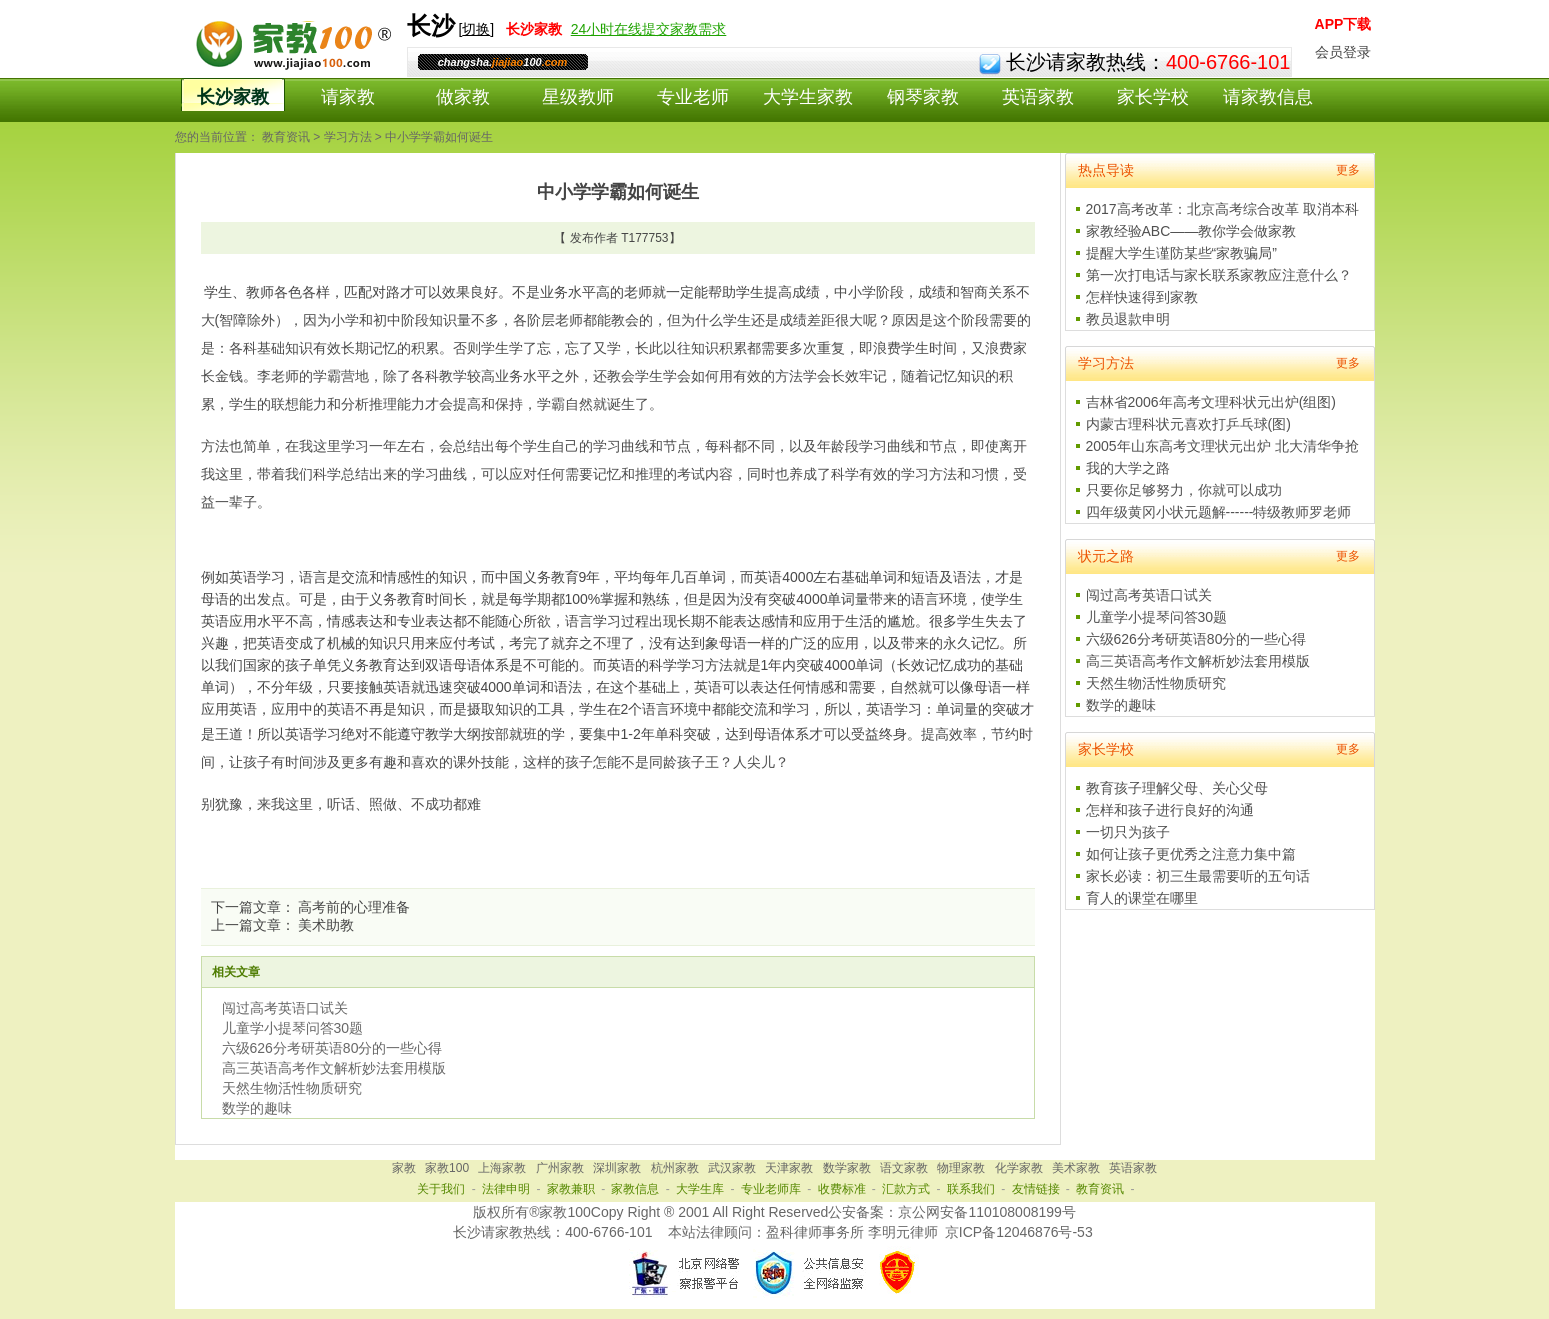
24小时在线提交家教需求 (649, 29)
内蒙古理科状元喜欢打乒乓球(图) (1188, 424)
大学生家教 (808, 97)
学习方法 (348, 137)
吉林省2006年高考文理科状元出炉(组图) (1211, 402)
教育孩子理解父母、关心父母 (1177, 788)
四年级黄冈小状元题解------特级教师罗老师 (1219, 512)
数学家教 (847, 1168)
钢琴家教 (923, 97)
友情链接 (1036, 1189)
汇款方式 (906, 1189)
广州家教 (560, 1168)
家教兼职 (571, 1189)
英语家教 (1038, 97)
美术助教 (326, 925)
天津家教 (789, 1168)
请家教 (348, 97)
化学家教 (1019, 1168)
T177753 (644, 238)
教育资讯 (286, 137)
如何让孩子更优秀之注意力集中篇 (1191, 854)
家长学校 (1153, 97)
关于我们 (441, 1189)
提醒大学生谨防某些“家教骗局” (1181, 253)
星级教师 (578, 97)
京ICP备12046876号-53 (1019, 1232)
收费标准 (842, 1189)
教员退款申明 (1128, 319)
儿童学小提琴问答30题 (293, 1028)
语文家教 (904, 1168)
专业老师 (693, 97)
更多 (1348, 170)
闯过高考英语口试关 (285, 1008)
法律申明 (506, 1189)
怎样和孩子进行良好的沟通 (1170, 810)
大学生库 (700, 1189)
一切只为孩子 (1128, 832)
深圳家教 (617, 1168)
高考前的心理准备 (354, 907)
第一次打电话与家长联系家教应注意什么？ (1219, 275)
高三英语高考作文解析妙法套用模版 (334, 1068)
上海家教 (502, 1168)
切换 (476, 29)
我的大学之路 (1128, 468)
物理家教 (961, 1168)
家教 (404, 1168)
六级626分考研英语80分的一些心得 (332, 1048)
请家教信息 (1268, 97)
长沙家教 (233, 97)
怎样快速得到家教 (1142, 297)
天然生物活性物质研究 (292, 1088)
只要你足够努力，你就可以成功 (1184, 490)
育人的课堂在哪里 (1142, 898)
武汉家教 (732, 1168)
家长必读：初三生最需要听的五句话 (1198, 876)
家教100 (447, 1168)
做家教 (463, 97)
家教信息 (635, 1189)
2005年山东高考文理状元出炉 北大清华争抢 (1222, 446)
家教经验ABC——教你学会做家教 (1191, 231)
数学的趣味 (257, 1108)
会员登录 (1343, 52)
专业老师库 (771, 1189)
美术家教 (1076, 1168)
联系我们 (971, 1189)
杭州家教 (675, 1168)
